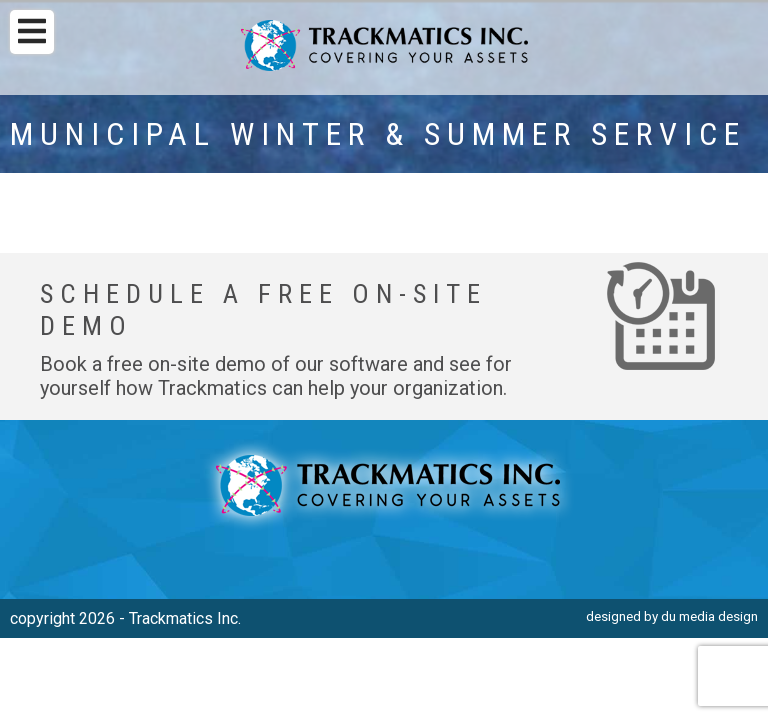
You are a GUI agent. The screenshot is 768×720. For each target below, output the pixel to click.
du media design (709, 616)
